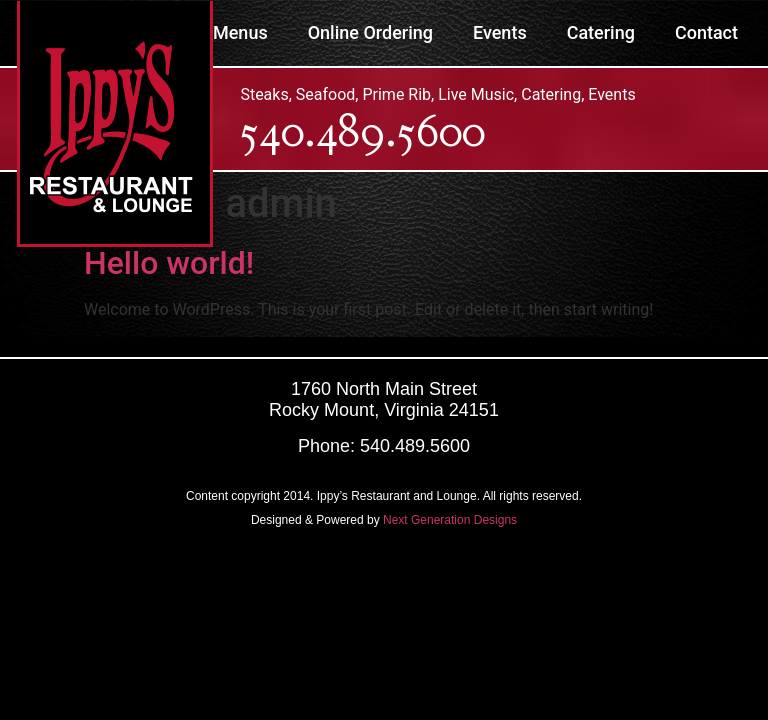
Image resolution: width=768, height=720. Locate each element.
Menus (240, 32)
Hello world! (169, 263)
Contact (706, 32)
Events (500, 32)
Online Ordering (370, 32)
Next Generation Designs (450, 520)
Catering (601, 32)
